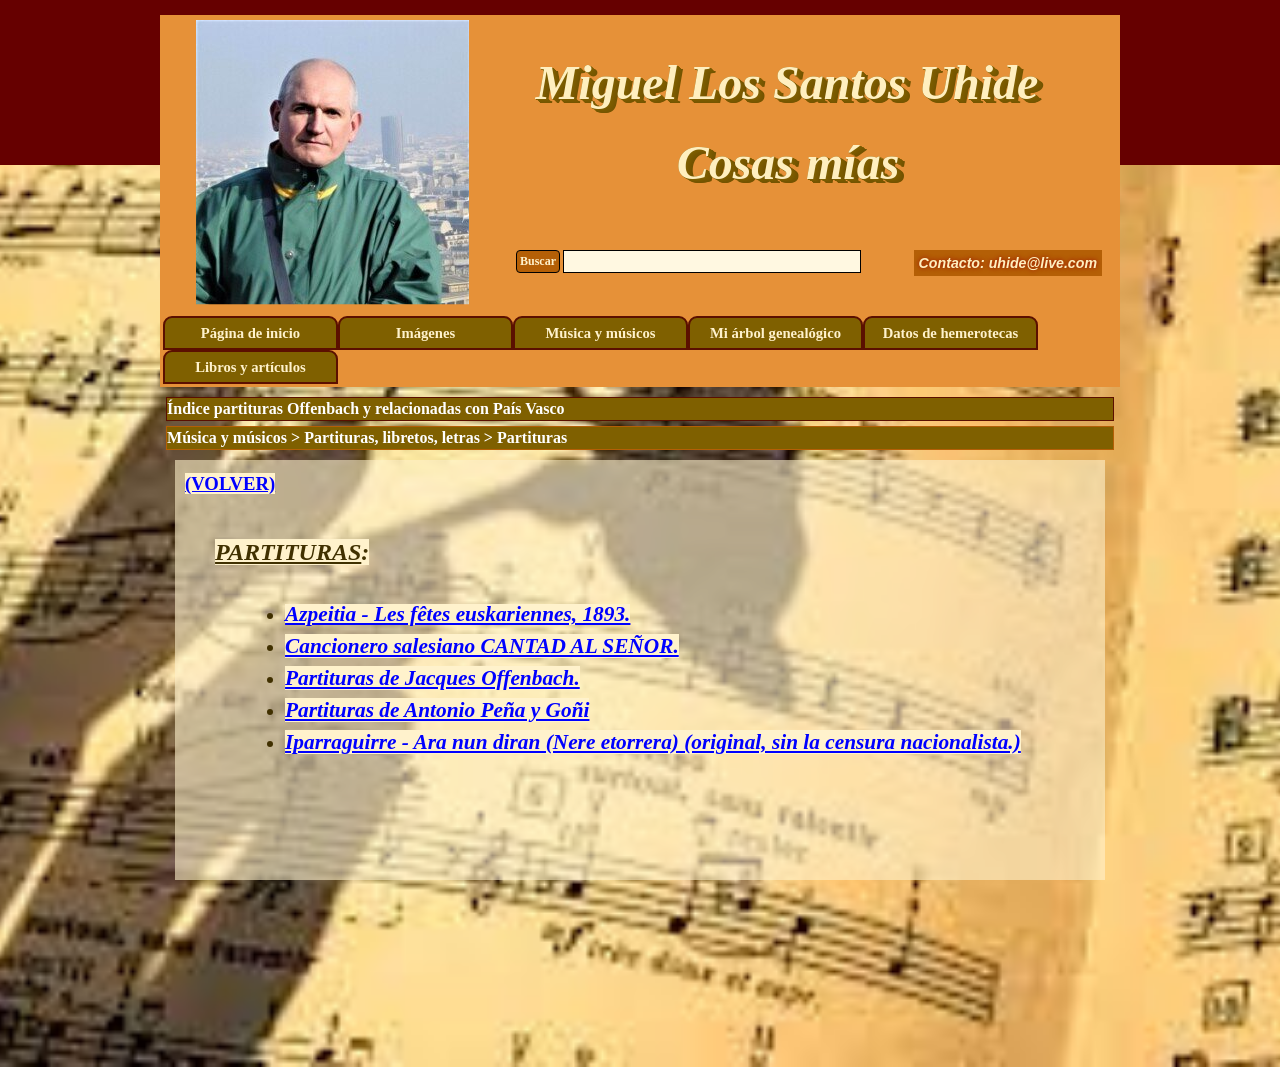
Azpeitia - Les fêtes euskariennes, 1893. (457, 614)
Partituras (532, 437)
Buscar (538, 261)
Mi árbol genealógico (775, 333)
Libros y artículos (250, 367)
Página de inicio (250, 333)
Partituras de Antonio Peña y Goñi (437, 710)
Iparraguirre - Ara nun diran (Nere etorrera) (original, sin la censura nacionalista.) (653, 742)
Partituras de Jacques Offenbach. (432, 678)
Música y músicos (601, 333)
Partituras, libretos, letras (392, 437)
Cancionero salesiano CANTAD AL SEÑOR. (482, 646)
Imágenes (425, 333)
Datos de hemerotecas (951, 333)
